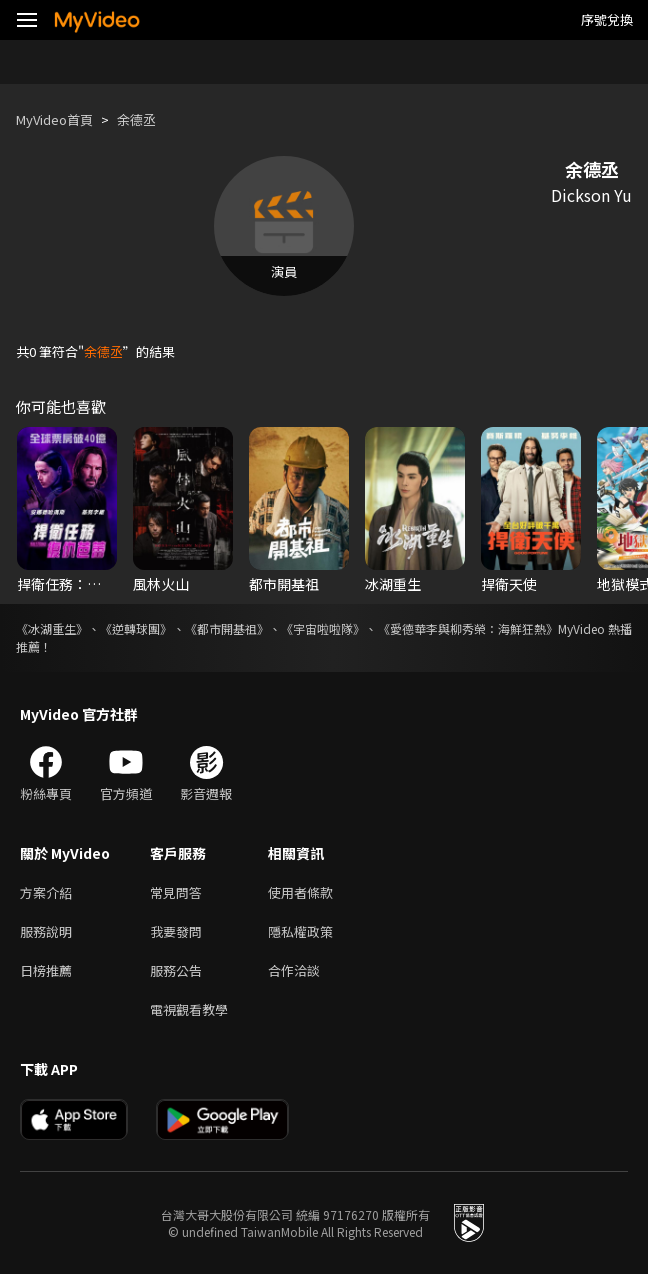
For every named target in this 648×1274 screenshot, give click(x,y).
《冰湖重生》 (52, 628)
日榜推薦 (46, 970)
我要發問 (176, 931)
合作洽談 (294, 970)
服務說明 (46, 931)
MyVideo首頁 (54, 119)
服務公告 (176, 970)
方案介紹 (46, 892)
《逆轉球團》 (136, 628)
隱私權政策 (300, 931)
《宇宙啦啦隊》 (323, 628)
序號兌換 (607, 19)
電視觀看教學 (189, 1009)
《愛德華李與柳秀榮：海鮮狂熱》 (468, 628)
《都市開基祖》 (227, 628)
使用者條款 (300, 892)
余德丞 (136, 119)
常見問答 (176, 892)
